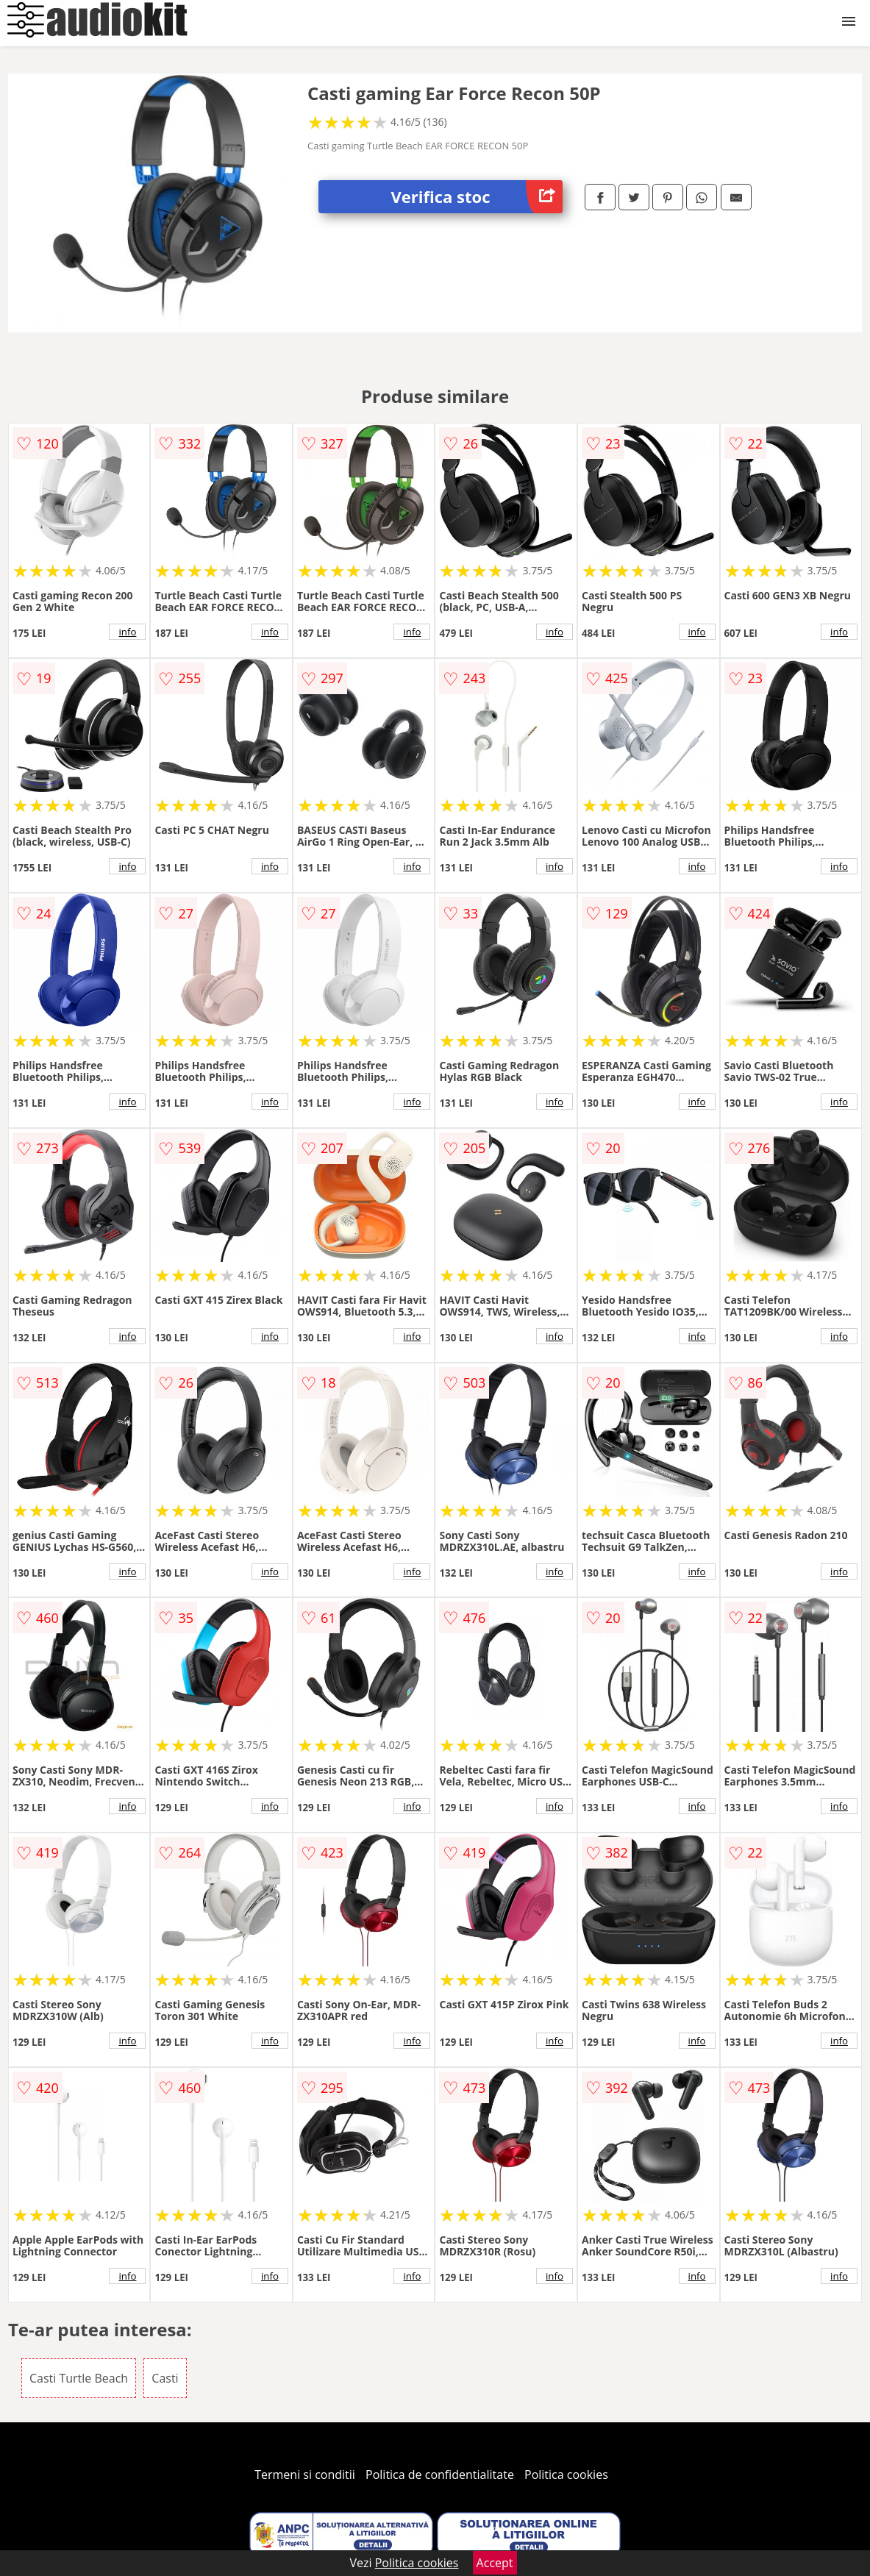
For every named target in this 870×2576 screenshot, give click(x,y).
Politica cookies (566, 2474)
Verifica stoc (477, 196)
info (127, 631)
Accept (495, 2563)
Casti (164, 2378)
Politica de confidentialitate (440, 2474)
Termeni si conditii (304, 2474)
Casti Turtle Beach (78, 2378)
